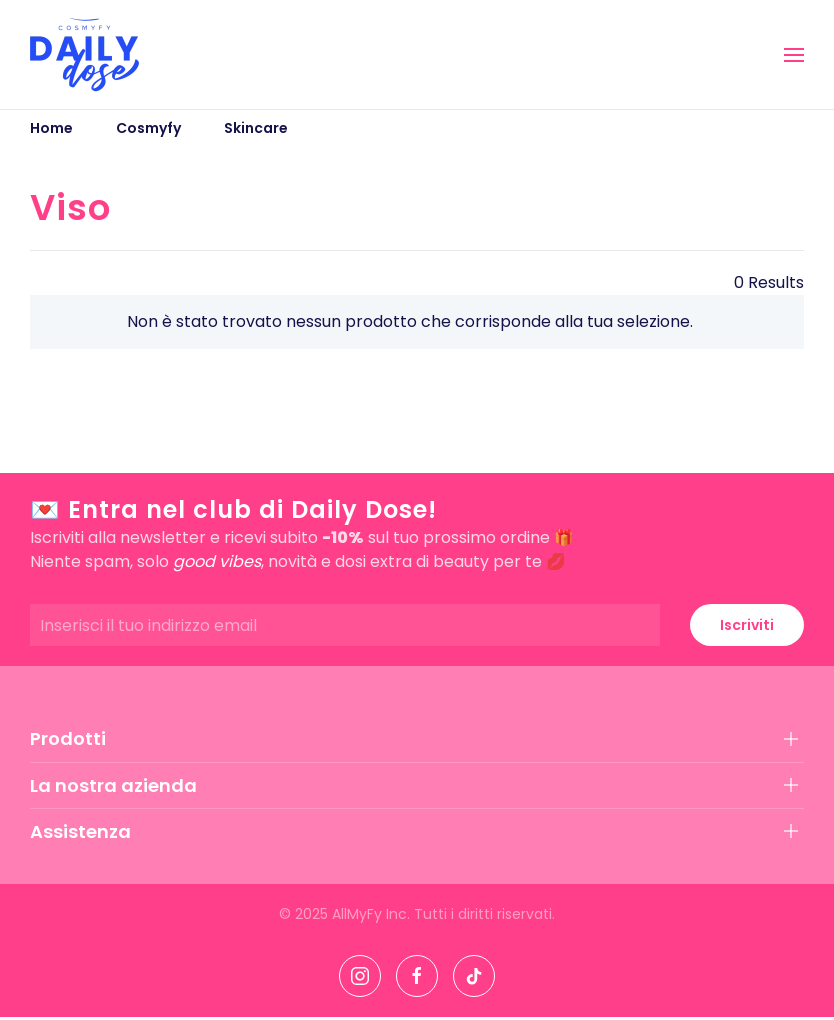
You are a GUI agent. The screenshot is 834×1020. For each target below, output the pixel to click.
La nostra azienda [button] (113, 785)
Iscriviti (747, 625)
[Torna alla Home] (84, 54)
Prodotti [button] (68, 738)
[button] (794, 55)
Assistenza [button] (80, 831)
